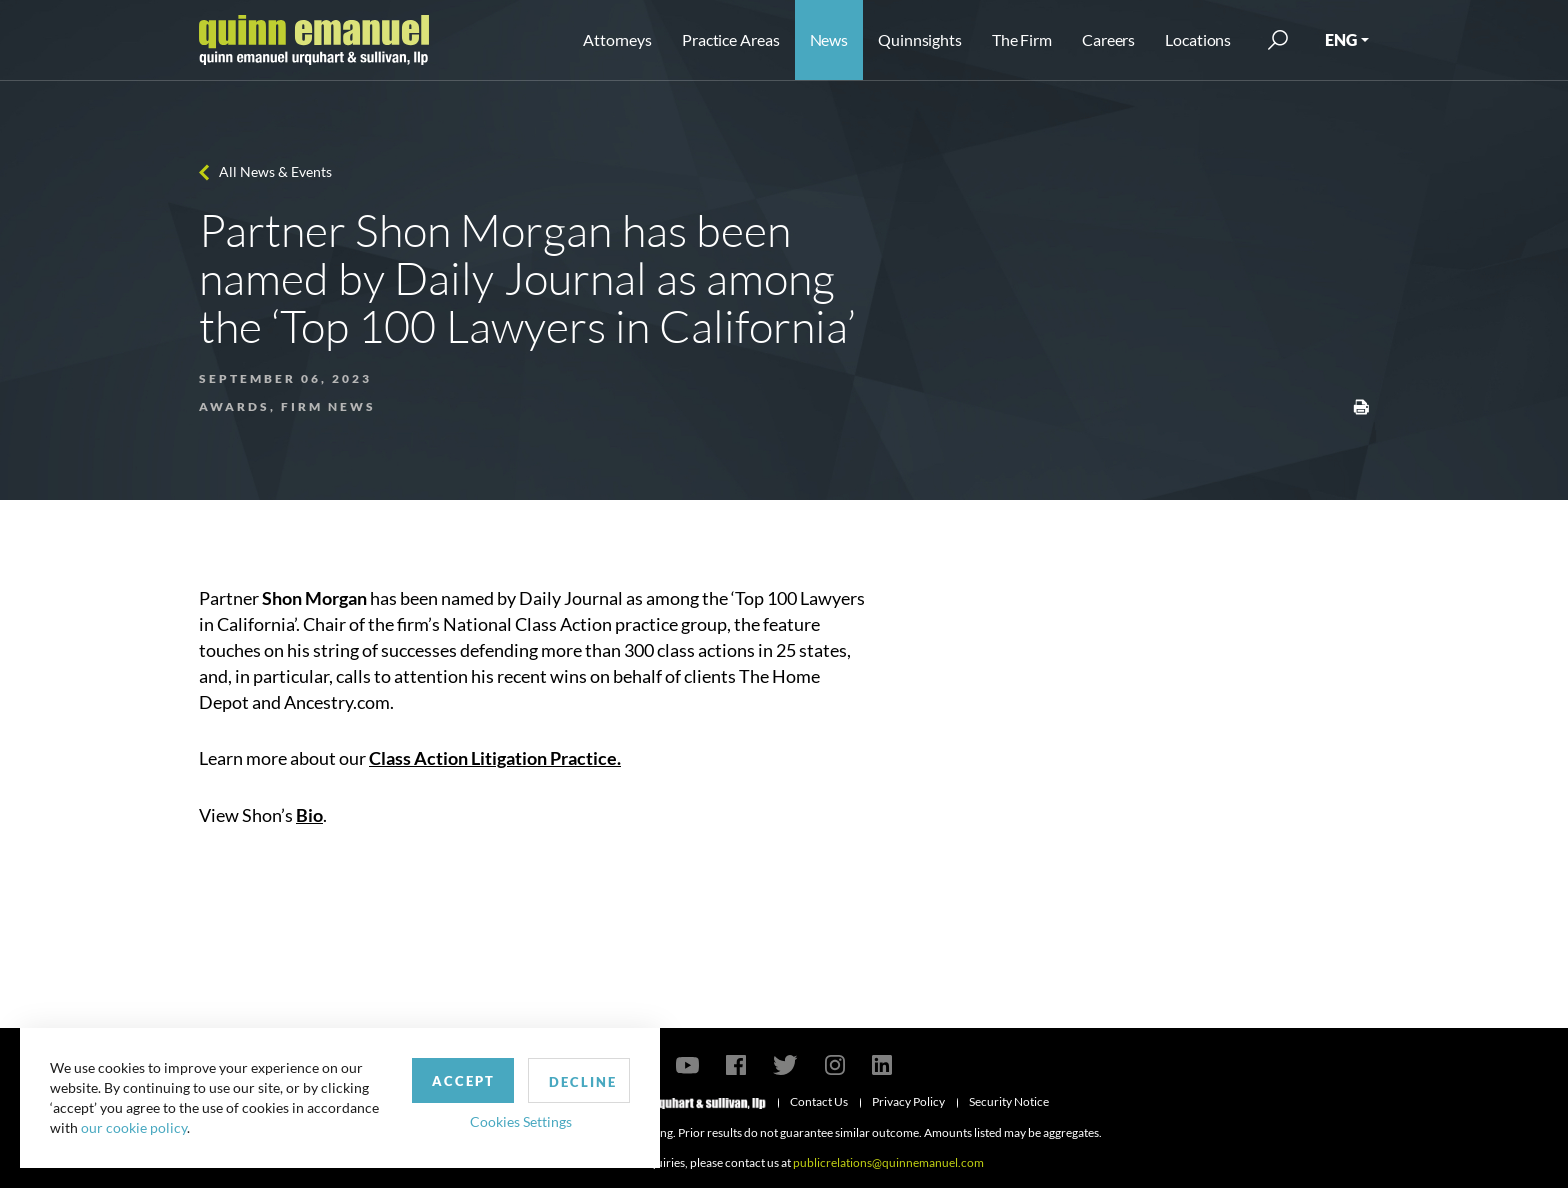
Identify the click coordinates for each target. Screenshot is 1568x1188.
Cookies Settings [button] (521, 1121)
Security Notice (1009, 1101)
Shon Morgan (314, 598)
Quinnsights (920, 39)
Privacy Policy (908, 1101)
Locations (1198, 39)
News (829, 39)
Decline (583, 1082)
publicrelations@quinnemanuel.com (888, 1162)
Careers (1108, 39)
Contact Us (819, 1101)
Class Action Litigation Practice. (495, 758)
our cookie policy (134, 1127)
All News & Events (275, 171)
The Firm (1022, 39)
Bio (309, 815)
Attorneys (617, 39)
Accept (463, 1081)
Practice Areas (730, 39)
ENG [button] (1341, 39)
